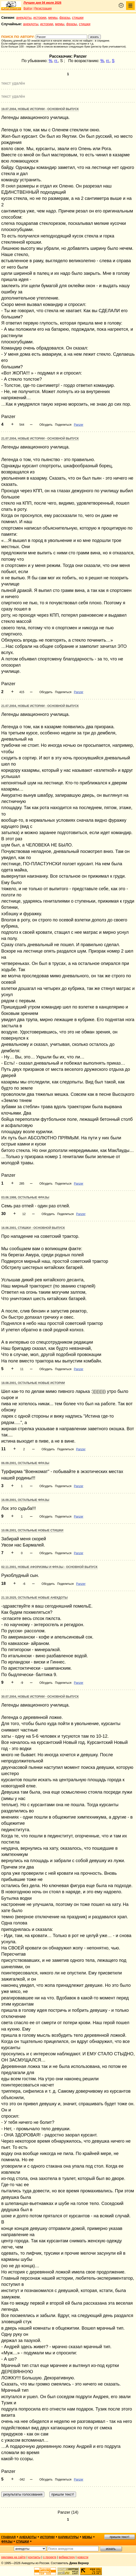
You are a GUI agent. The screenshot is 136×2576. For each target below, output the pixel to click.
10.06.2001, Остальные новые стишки (32, 1530)
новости (82, 2557)
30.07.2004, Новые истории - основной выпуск (40, 1696)
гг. (56, 61)
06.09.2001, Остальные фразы (25, 1463)
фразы (64, 18)
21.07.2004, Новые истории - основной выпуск (40, 438)
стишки (77, 18)
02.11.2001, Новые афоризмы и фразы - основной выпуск (49, 1567)
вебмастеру (67, 2557)
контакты (34, 2557)
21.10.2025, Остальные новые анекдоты (34, 1597)
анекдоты (23, 18)
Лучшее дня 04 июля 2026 (42, 2)
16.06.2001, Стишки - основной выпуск (33, 1228)
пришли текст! (119, 2537)
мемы (52, 18)
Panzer (78, 424)
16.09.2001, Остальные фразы (25, 1500)
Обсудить (46, 424)
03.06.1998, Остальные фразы (25, 1197)
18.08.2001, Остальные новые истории (33, 1383)
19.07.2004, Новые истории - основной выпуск (40, 109)
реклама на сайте (13, 2557)
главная (8, 2537)
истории (39, 18)
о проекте (49, 2557)
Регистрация (43, 8)
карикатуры (68, 2537)
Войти (28, 8)
